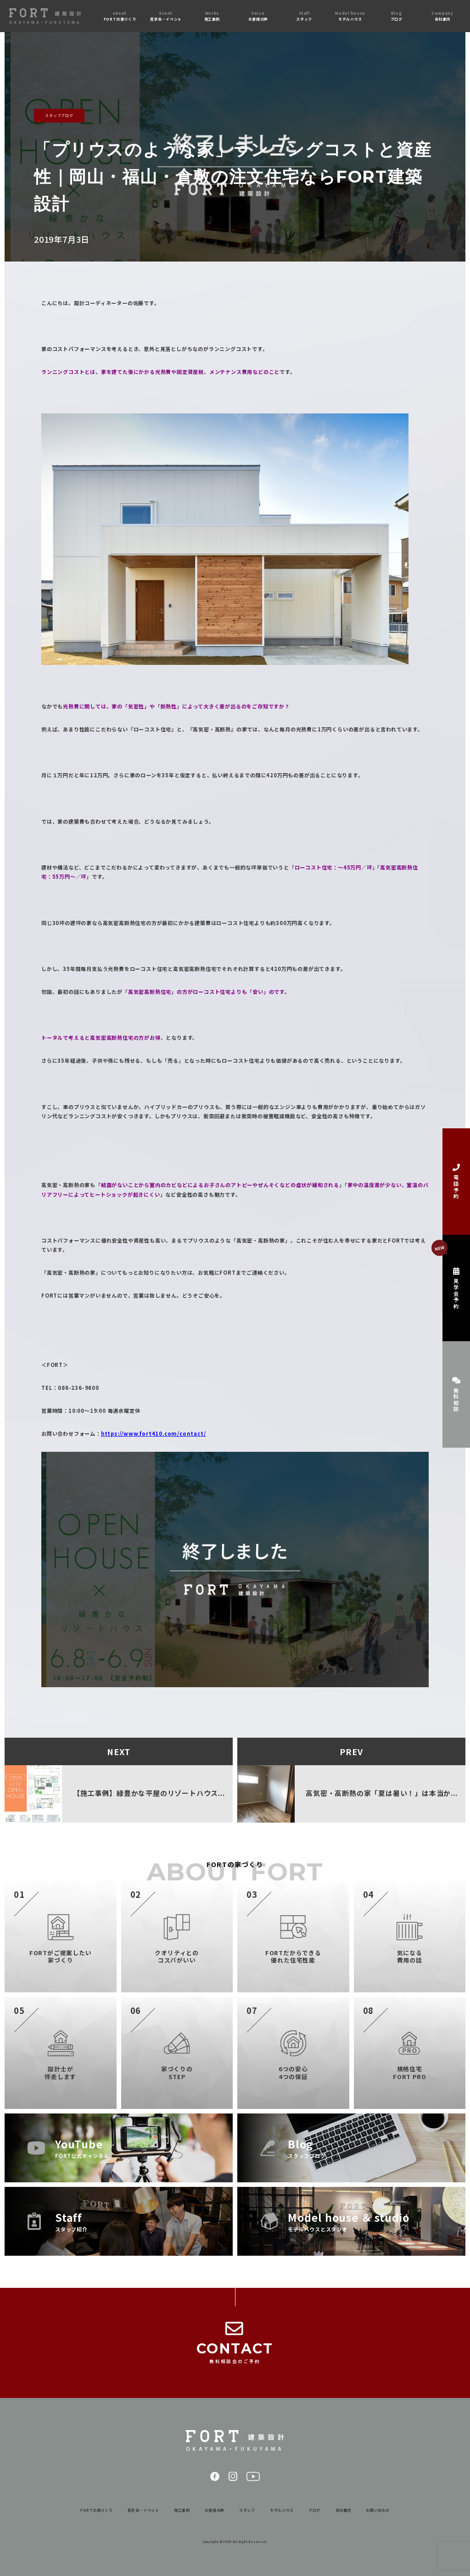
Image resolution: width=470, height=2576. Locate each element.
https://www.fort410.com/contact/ (153, 1433)
